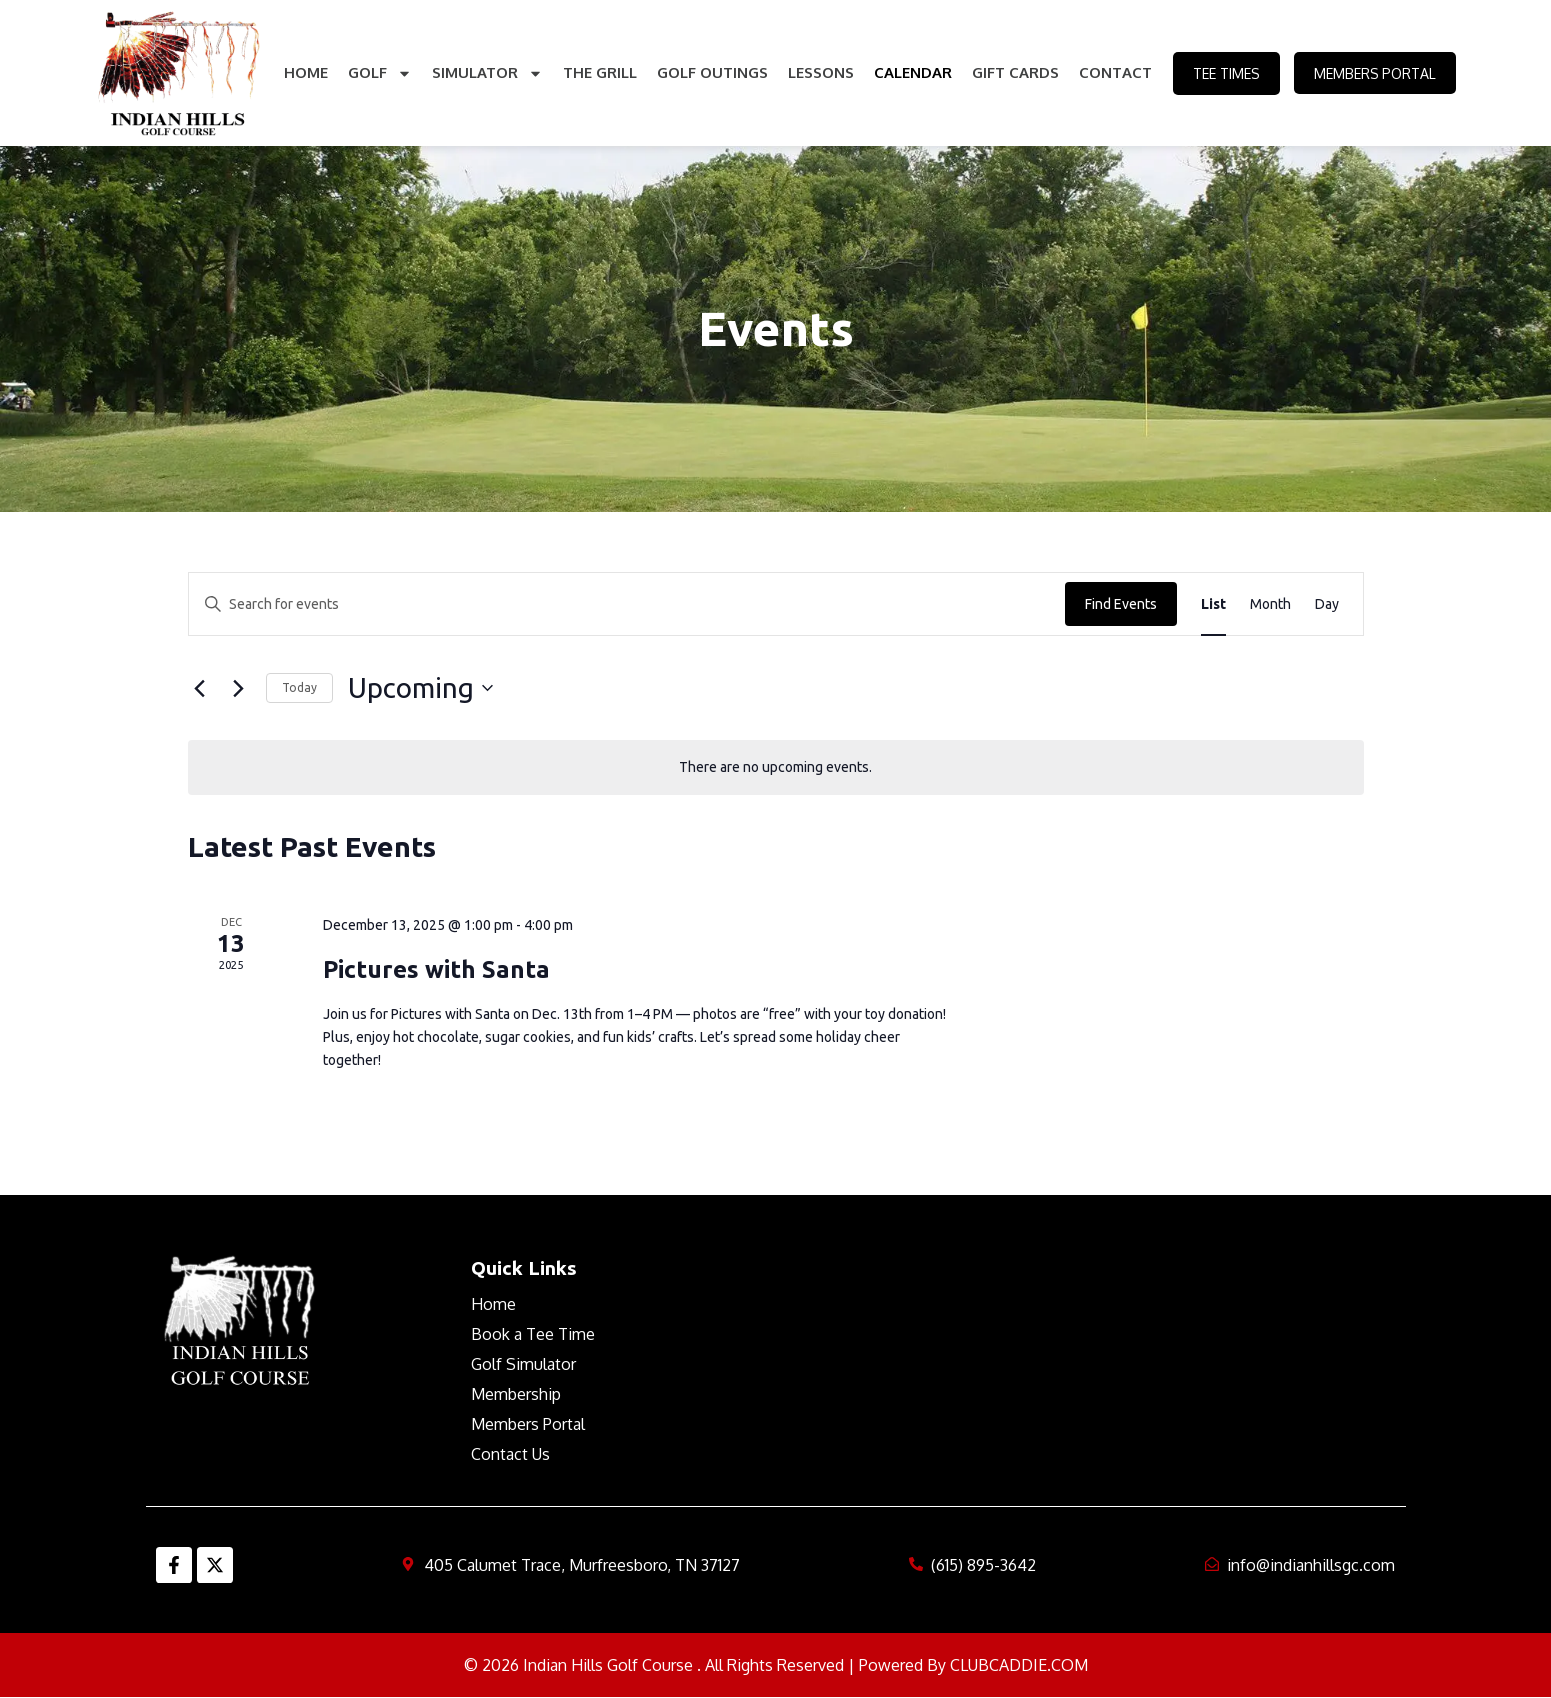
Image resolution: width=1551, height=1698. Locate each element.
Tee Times (1225, 73)
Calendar (912, 72)
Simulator (486, 73)
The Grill (599, 72)
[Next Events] (239, 688)
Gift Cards (1014, 72)
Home (305, 72)
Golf (379, 73)
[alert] (776, 767)
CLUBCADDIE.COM (1019, 1665)
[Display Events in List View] (1213, 604)
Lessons (820, 72)
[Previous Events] (200, 688)
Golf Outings (711, 72)
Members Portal (1374, 73)
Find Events (1121, 604)
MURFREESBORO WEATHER (1078, 1330)
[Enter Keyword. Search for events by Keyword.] (627, 604)
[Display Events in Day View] (1327, 604)
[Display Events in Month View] (1270, 604)
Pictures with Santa (436, 969)
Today (299, 687)
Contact (1114, 72)
